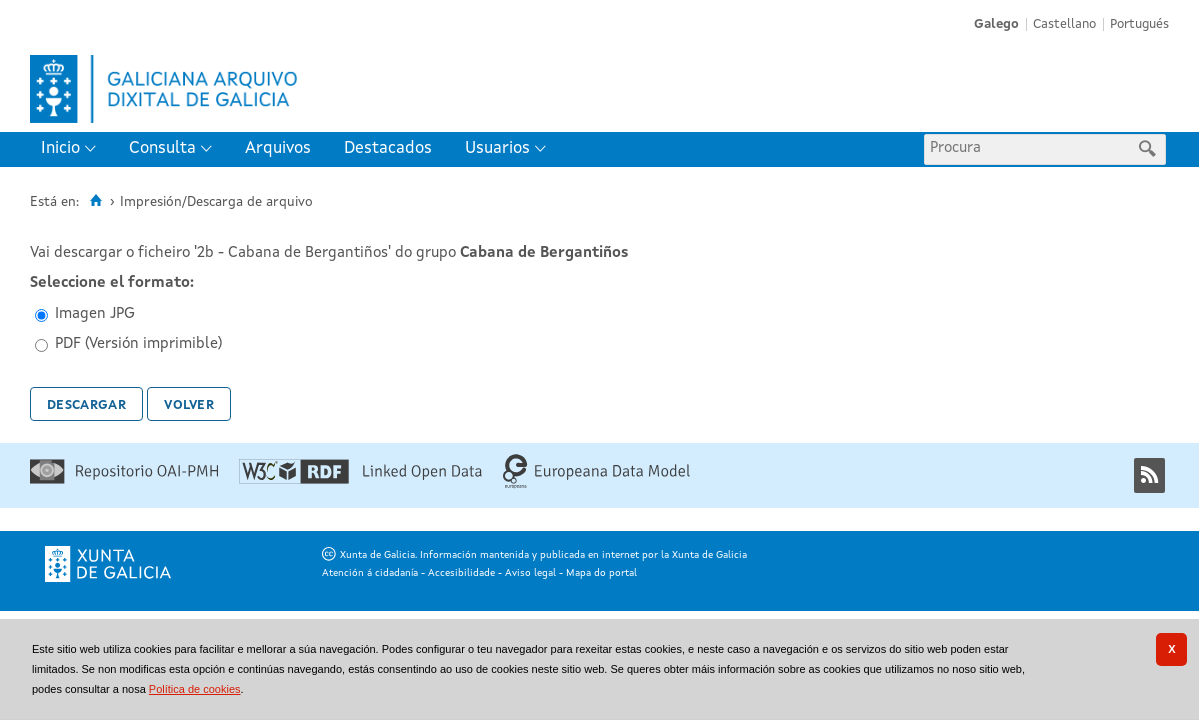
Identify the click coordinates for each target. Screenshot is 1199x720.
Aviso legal (530, 573)
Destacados (388, 148)
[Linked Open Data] (360, 480)
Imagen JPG (95, 314)
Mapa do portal (601, 573)
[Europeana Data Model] (596, 485)
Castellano (1064, 24)
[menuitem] (73, 149)
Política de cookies (195, 689)
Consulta (162, 148)
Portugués (1139, 24)
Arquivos (278, 148)
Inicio (60, 148)
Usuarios (497, 148)
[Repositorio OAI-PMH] (124, 480)
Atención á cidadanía (370, 573)
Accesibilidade (461, 573)
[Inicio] (95, 201)
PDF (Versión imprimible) (138, 344)
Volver (189, 404)
